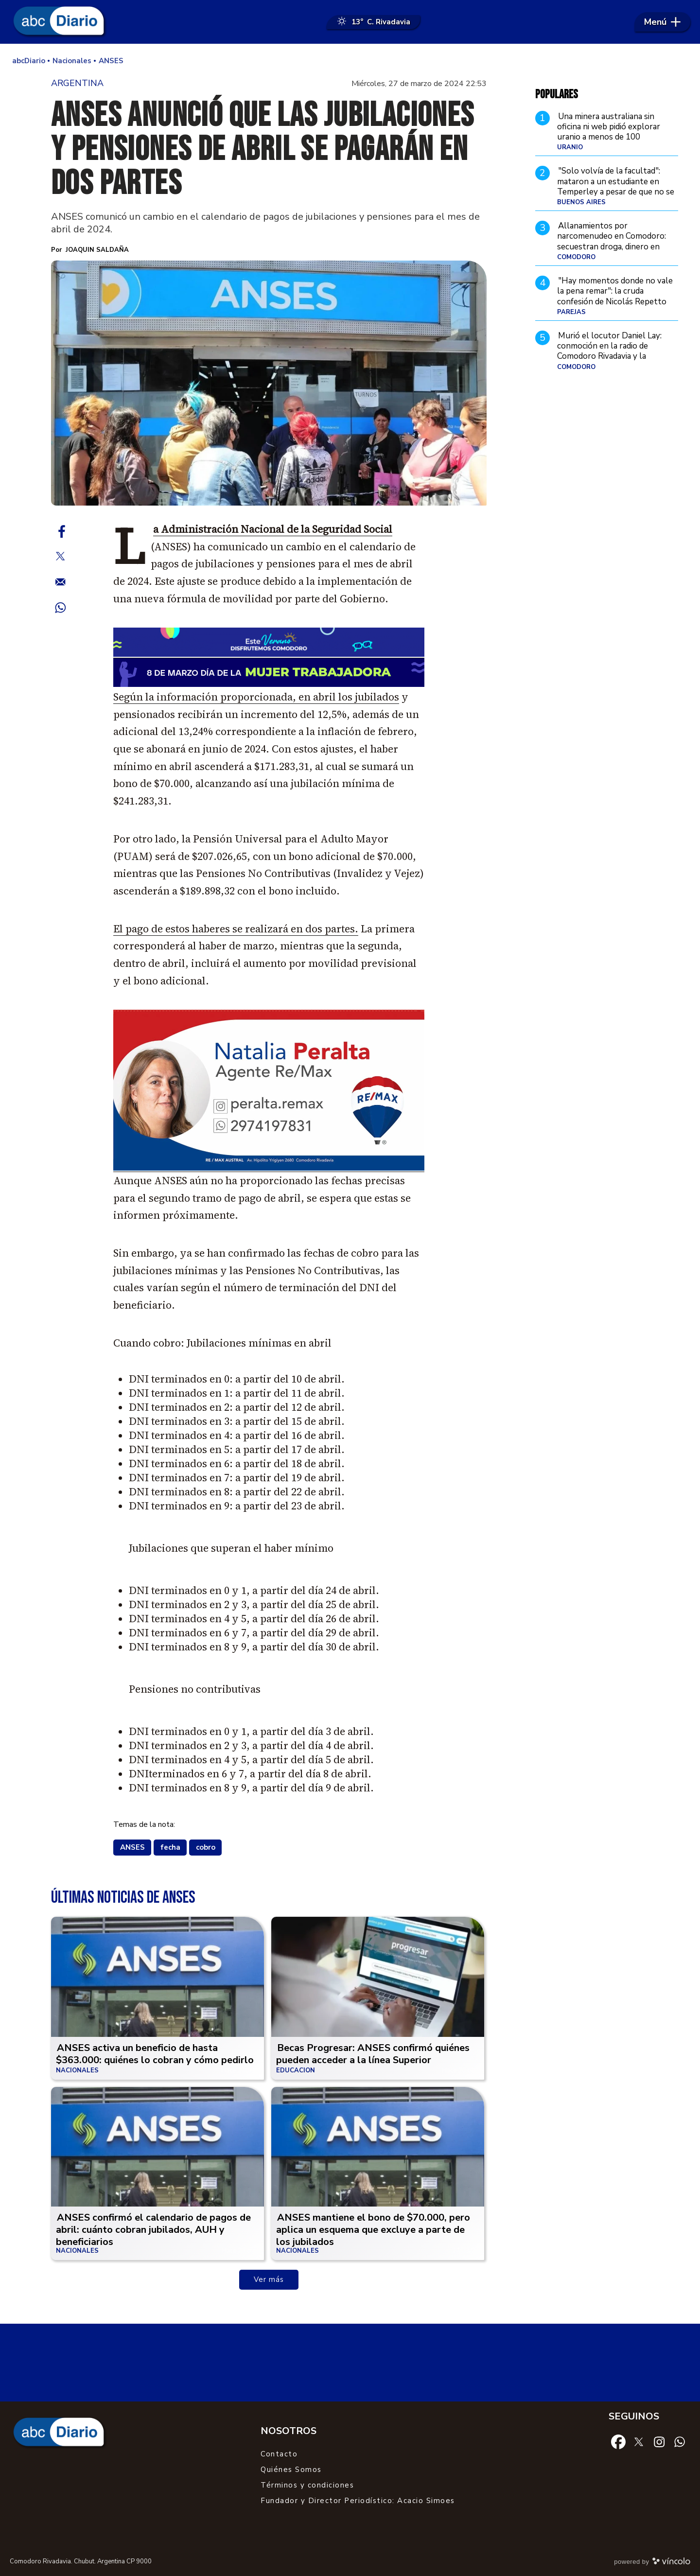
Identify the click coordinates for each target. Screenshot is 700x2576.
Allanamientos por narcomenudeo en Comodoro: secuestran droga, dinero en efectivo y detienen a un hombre (617, 241)
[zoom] (269, 383)
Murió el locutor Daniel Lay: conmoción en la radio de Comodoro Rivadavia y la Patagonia (609, 351)
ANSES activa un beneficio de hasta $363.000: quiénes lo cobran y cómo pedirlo (155, 2054)
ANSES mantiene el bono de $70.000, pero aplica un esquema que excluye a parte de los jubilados (373, 2229)
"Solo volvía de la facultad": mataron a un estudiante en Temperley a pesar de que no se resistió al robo (615, 186)
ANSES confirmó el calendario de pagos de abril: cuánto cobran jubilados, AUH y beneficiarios (153, 2229)
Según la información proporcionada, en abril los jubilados (256, 697)
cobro (205, 1847)
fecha (170, 1847)
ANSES (132, 1847)
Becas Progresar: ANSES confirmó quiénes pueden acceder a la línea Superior (373, 2054)
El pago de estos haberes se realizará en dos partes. (235, 929)
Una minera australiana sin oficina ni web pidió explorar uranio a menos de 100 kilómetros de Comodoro (608, 132)
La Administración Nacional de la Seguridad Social (272, 529)
